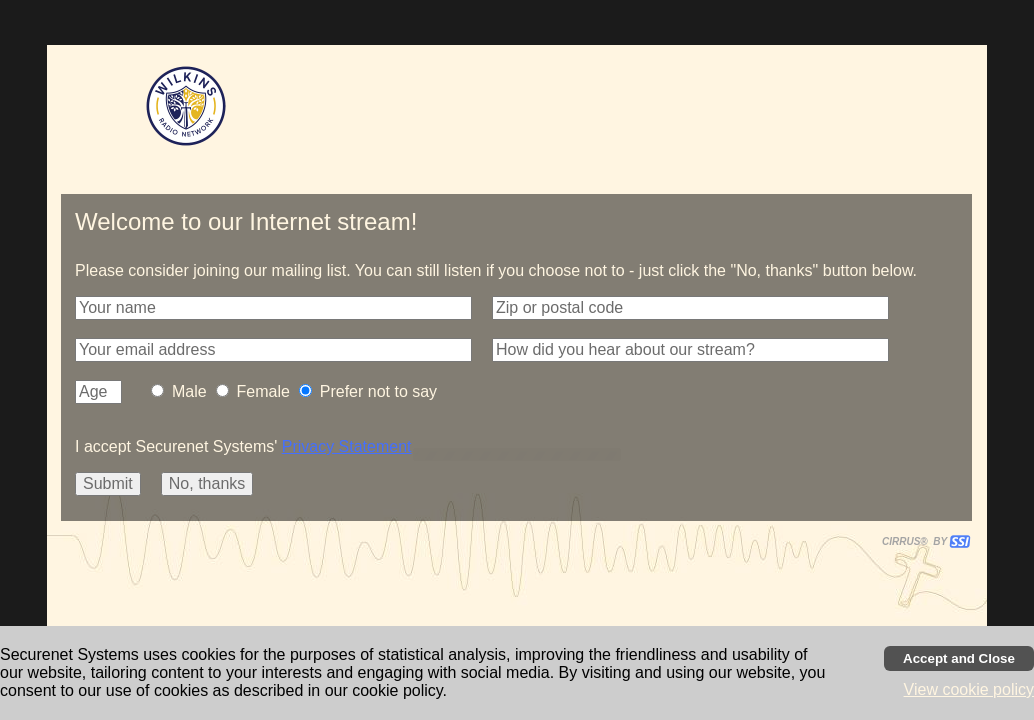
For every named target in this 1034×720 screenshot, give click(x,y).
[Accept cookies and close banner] (959, 658)
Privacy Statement (347, 446)
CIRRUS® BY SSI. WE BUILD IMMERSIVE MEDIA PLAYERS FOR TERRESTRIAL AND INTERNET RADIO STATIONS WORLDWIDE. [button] (917, 541)
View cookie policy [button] (969, 689)
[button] (273, 308)
